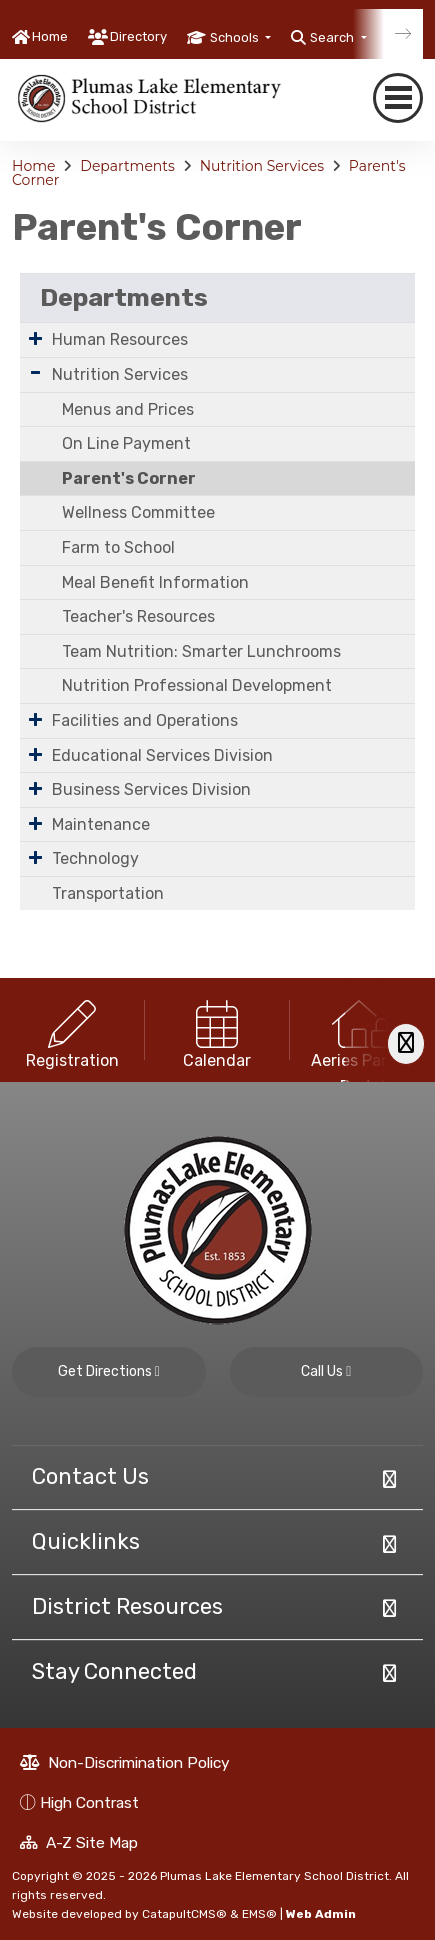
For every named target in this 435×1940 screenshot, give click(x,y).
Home (50, 36)
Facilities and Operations (145, 720)
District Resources (127, 1606)
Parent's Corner (129, 478)
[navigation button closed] (398, 98)
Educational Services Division (162, 755)
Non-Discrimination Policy (125, 1762)
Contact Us (90, 1476)
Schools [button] (236, 37)
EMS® (259, 1914)
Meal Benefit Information (155, 582)
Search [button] (333, 37)
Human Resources (120, 339)
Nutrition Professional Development (197, 685)
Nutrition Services (262, 166)
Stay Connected (114, 1671)
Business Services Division (151, 789)
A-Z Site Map (79, 1842)
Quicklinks (86, 1541)
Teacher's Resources (138, 616)
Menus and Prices (128, 409)
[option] (72, 1030)
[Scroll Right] (406, 1043)
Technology (95, 858)
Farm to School (118, 547)
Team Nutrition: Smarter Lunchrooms (201, 651)
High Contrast (89, 1802)
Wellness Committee (138, 512)
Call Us (326, 1371)
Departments (127, 166)
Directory (138, 36)
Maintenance (101, 824)
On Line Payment (126, 443)
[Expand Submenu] (35, 338)
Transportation (108, 893)
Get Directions (109, 1371)
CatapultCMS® (184, 1914)
